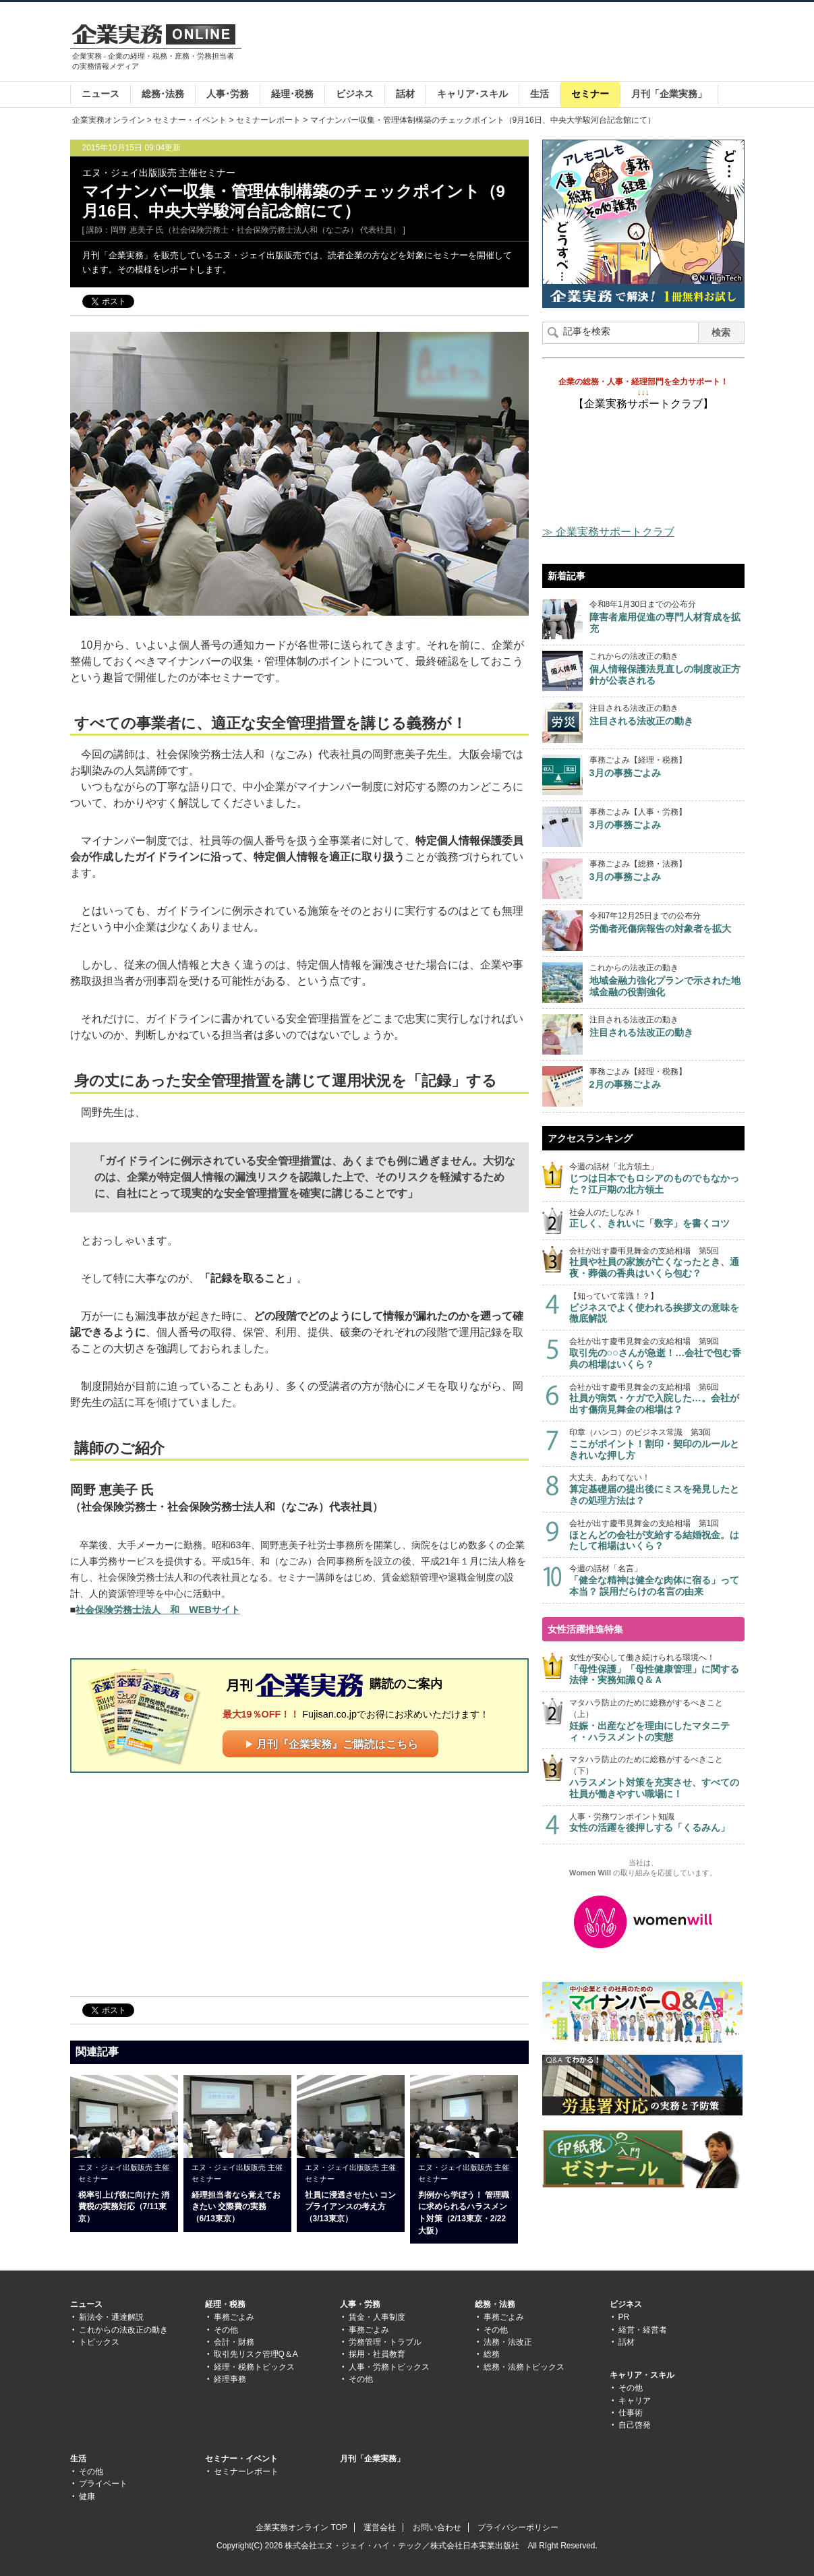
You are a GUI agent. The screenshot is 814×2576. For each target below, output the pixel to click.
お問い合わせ (437, 2527)
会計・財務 (234, 2342)
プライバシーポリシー (517, 2527)
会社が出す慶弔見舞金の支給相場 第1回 (657, 1535)
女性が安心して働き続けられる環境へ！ (657, 1669)
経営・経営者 (642, 2330)
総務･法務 (163, 93)
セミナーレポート (268, 120)
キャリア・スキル (642, 2375)
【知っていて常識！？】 (657, 1307)
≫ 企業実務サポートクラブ (608, 531)
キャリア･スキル (472, 93)
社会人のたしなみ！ (657, 1219)
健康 (87, 2496)
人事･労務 (227, 93)
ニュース (100, 93)
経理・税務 (225, 2304)
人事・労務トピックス (389, 2367)
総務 (492, 2354)
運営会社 (380, 2527)
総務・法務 (495, 2304)
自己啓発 (634, 2425)
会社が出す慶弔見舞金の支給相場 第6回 (657, 1398)
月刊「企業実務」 (669, 93)
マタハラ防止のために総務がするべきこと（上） (657, 1720)
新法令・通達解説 (111, 2317)
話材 (405, 93)
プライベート (103, 2483)
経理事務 (230, 2379)
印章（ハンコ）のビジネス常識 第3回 (657, 1444)
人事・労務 (360, 2304)
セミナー (590, 93)
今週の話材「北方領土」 (657, 1178)
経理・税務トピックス (254, 2367)
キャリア (634, 2400)
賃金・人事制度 (377, 2317)
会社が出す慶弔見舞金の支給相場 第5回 (657, 1262)
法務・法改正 (508, 2342)
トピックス (99, 2342)
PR (624, 2317)
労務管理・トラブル (385, 2342)
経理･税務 (292, 93)
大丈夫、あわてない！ (657, 1489)
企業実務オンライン (108, 120)
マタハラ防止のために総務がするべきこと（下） (657, 1777)
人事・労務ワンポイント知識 (657, 1823)
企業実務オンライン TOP (301, 2527)
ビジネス (355, 93)
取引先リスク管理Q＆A (256, 2354)
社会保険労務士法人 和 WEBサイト (158, 1609)
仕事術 (630, 2413)
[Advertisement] (499, 43)
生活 (539, 93)
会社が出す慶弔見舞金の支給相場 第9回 (657, 1353)
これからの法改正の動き (123, 2330)
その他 (226, 2330)
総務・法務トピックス (524, 2367)
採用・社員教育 (377, 2354)
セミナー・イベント (190, 120)
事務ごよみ (234, 2317)
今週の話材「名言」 (657, 1580)
